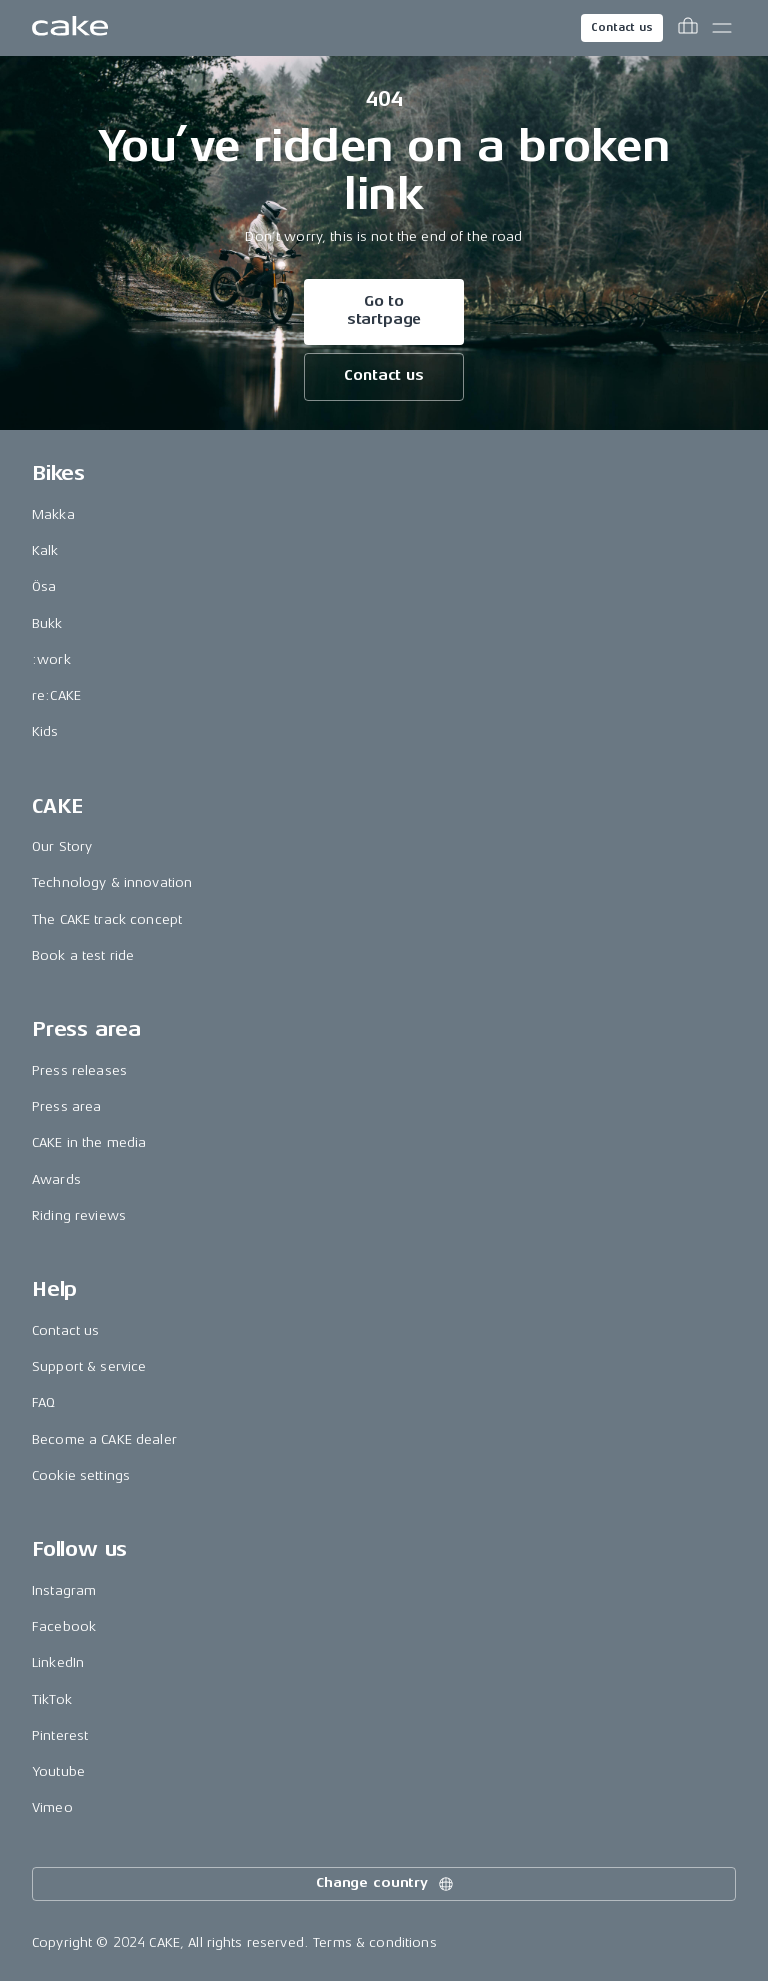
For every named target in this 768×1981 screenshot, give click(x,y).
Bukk (47, 623)
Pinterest (60, 1735)
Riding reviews (79, 1215)
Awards (56, 1179)
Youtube (58, 1771)
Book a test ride (83, 955)
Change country (386, 1884)
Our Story (62, 846)
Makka (53, 514)
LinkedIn (58, 1662)
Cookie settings (81, 1475)
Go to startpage (384, 310)
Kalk (45, 550)
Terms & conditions (375, 1942)
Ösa (44, 586)
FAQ (43, 1402)
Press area (66, 1106)
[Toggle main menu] (722, 28)
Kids (45, 731)
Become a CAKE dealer (104, 1439)
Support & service (89, 1366)
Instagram (64, 1590)
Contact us (622, 27)
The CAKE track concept (107, 919)
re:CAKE (56, 695)
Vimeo (52, 1807)
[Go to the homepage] (70, 28)
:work (51, 659)
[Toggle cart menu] (688, 28)
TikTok (52, 1699)
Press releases (79, 1070)
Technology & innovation (112, 882)
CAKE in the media (89, 1142)
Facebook (64, 1626)
